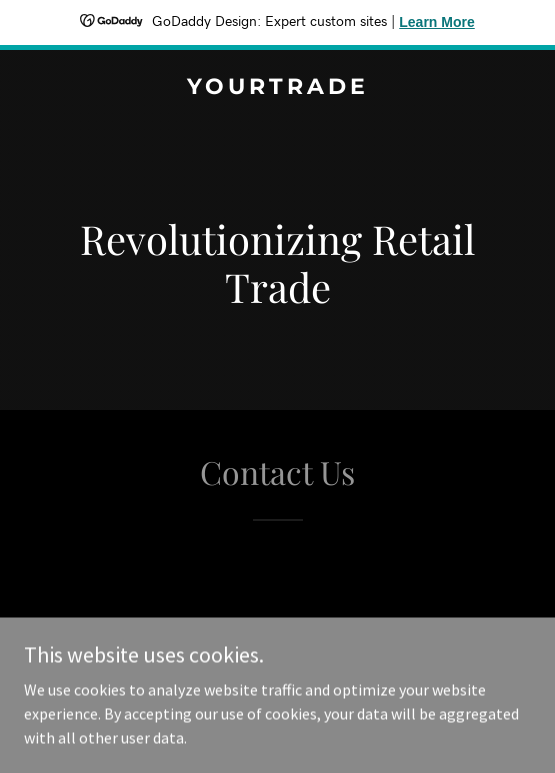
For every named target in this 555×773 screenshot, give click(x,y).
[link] (277, 88)
